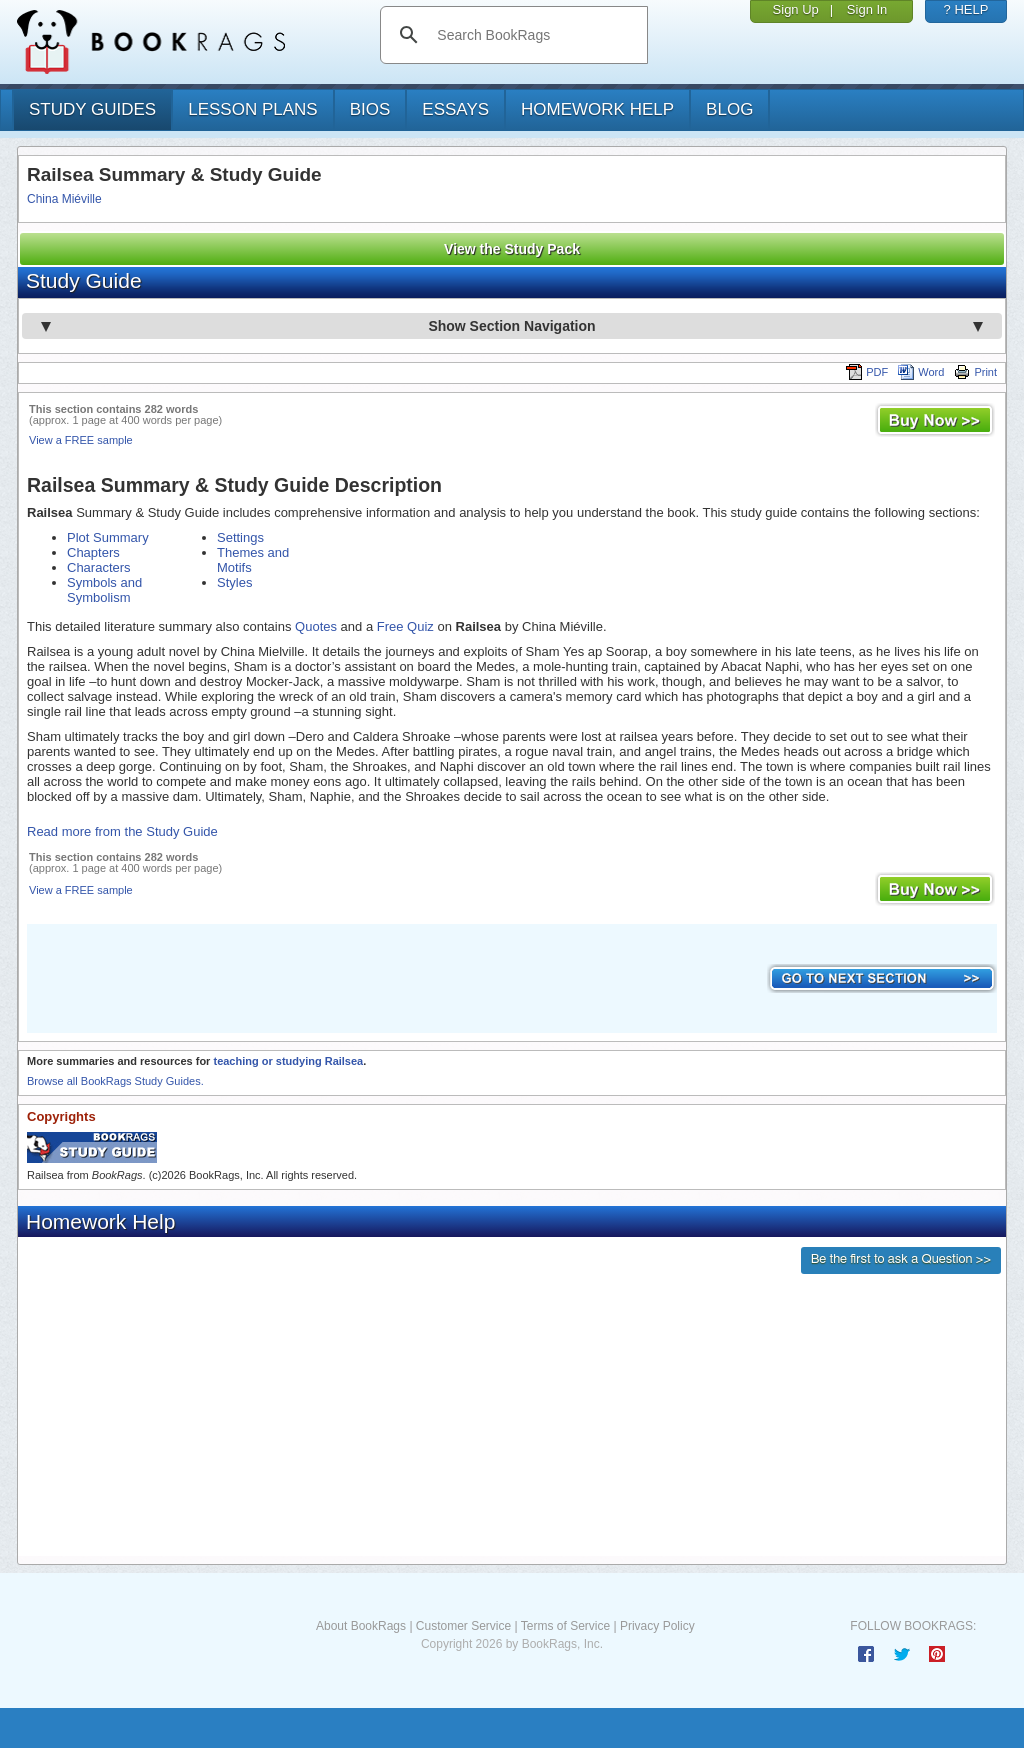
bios (370, 109)
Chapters (93, 552)
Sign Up (796, 9)
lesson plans (252, 109)
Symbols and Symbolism (104, 590)
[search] (534, 35)
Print (975, 372)
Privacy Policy (657, 1626)
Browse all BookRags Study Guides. (115, 1081)
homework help (597, 109)
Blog (729, 109)
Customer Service (463, 1626)
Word (921, 372)
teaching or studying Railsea (288, 1061)
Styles (234, 582)
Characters (99, 567)
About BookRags (361, 1626)
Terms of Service (565, 1626)
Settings (240, 537)
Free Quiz (405, 626)
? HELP (966, 9)
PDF (867, 372)
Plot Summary (108, 537)
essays (455, 109)
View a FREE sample (81, 440)
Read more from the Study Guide (122, 831)
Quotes (316, 626)
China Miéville (64, 199)
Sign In (867, 9)
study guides (92, 109)
